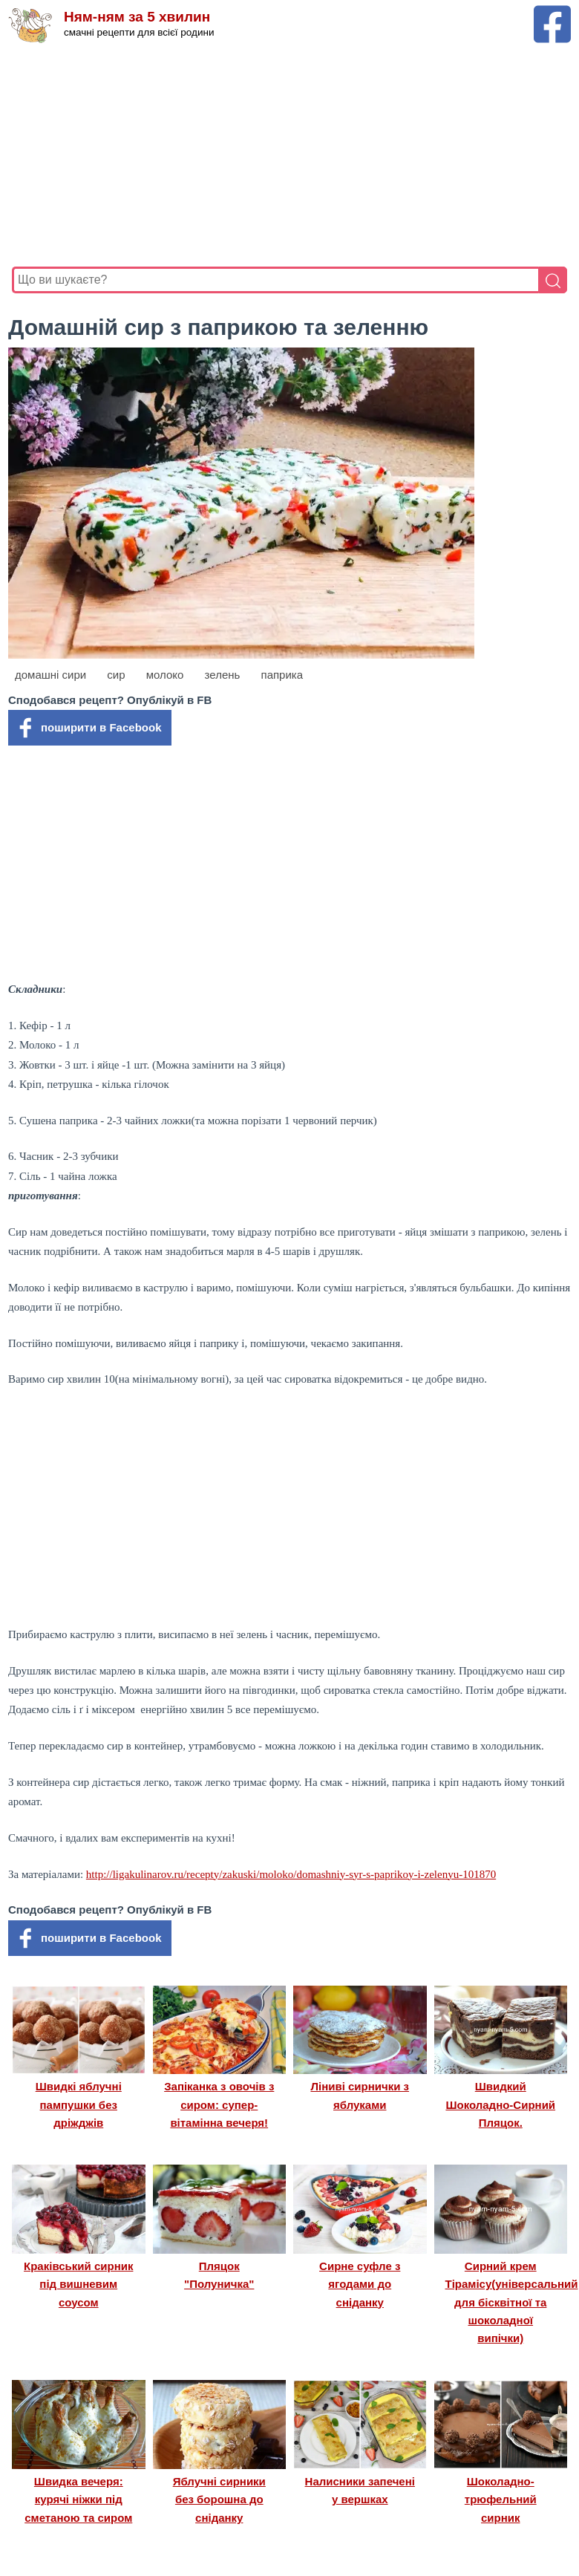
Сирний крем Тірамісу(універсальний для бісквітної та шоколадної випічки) (511, 2302)
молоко (165, 674)
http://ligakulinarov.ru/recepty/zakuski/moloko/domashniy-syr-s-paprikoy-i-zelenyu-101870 (291, 1874)
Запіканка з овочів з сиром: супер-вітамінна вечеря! (219, 2104)
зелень (223, 674)
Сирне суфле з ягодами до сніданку (359, 2284)
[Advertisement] (289, 155)
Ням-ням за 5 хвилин (137, 17)
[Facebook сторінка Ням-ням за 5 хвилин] (552, 12)
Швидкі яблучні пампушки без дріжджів (79, 2104)
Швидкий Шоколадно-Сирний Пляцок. (500, 2104)
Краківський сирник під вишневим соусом (78, 2284)
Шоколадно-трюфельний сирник (501, 2499)
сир (116, 674)
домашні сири (50, 674)
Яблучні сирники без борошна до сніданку (219, 2499)
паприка (282, 674)
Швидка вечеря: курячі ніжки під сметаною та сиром (78, 2499)
